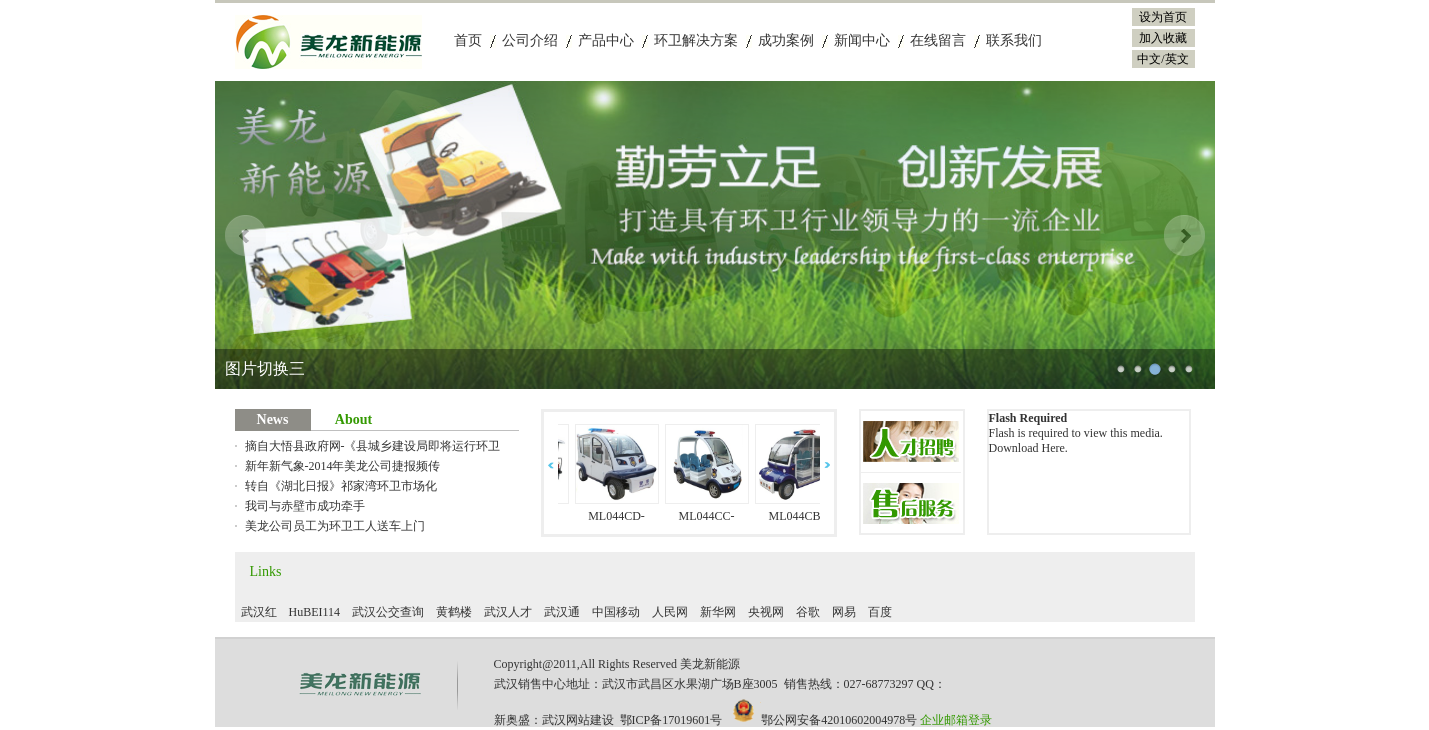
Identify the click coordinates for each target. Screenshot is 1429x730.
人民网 (670, 612)
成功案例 (786, 40)
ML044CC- (710, 516)
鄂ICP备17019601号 (671, 720)
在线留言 (938, 40)
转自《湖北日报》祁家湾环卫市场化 (341, 486)
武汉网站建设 (578, 720)
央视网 (766, 612)
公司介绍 (530, 40)
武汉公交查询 (388, 612)
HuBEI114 (315, 612)
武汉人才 (508, 612)
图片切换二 (265, 368)
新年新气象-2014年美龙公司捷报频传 (343, 466)
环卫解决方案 (696, 40)
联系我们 (1014, 40)
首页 (468, 40)
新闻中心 (862, 40)
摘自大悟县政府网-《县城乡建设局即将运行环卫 (373, 446)
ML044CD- (620, 516)
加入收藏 (1163, 38)
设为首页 (1163, 17)
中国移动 (616, 612)
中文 (1149, 59)
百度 (880, 612)
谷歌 (808, 612)
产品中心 (606, 40)
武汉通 (562, 612)
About (353, 419)
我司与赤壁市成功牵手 (305, 506)
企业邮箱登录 (956, 720)
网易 (844, 612)
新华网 (718, 612)
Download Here (1027, 448)
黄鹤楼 (454, 612)
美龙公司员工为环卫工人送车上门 (335, 526)
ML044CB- (800, 516)
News (273, 419)
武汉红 (259, 612)
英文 (1177, 59)
